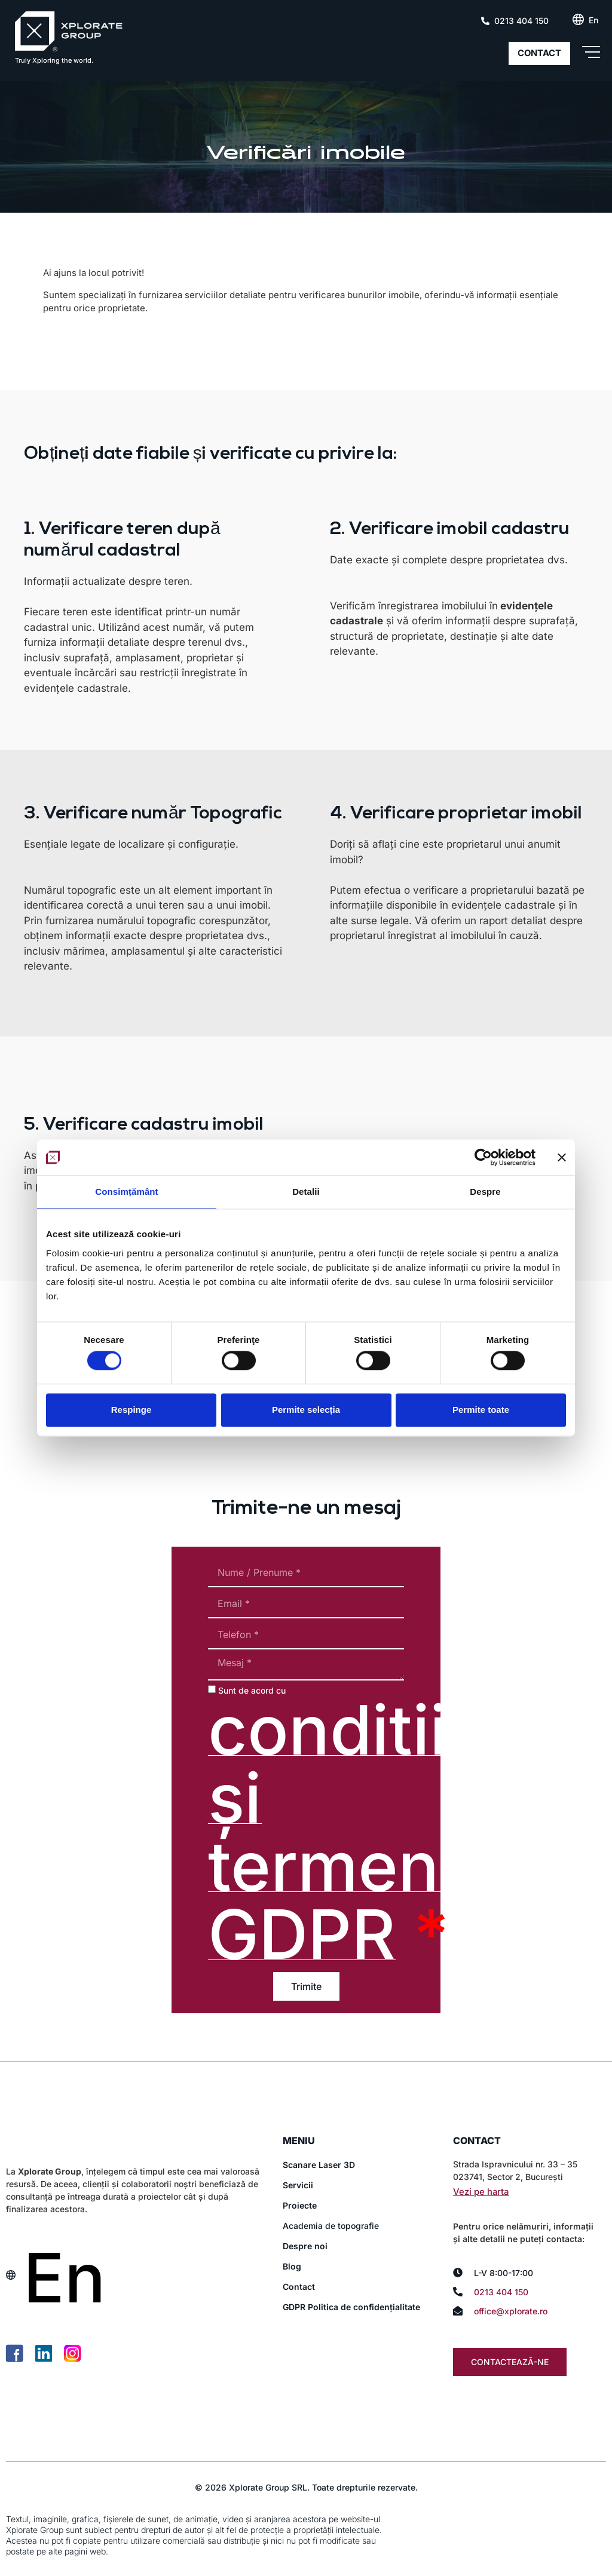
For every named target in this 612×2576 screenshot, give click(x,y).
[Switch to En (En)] (593, 19)
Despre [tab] (485, 1191)
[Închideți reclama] (562, 1157)
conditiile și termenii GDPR (356, 1832)
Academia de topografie (331, 2226)
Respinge (131, 1409)
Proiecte (300, 2205)
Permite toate (480, 1409)
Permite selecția (306, 1409)
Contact (299, 2286)
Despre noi (305, 2246)
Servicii (298, 2185)
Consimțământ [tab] (126, 1191)
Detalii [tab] (306, 1191)
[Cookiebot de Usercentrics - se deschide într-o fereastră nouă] (483, 1157)
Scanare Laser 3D (319, 2165)
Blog (292, 2266)
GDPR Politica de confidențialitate (351, 2307)
